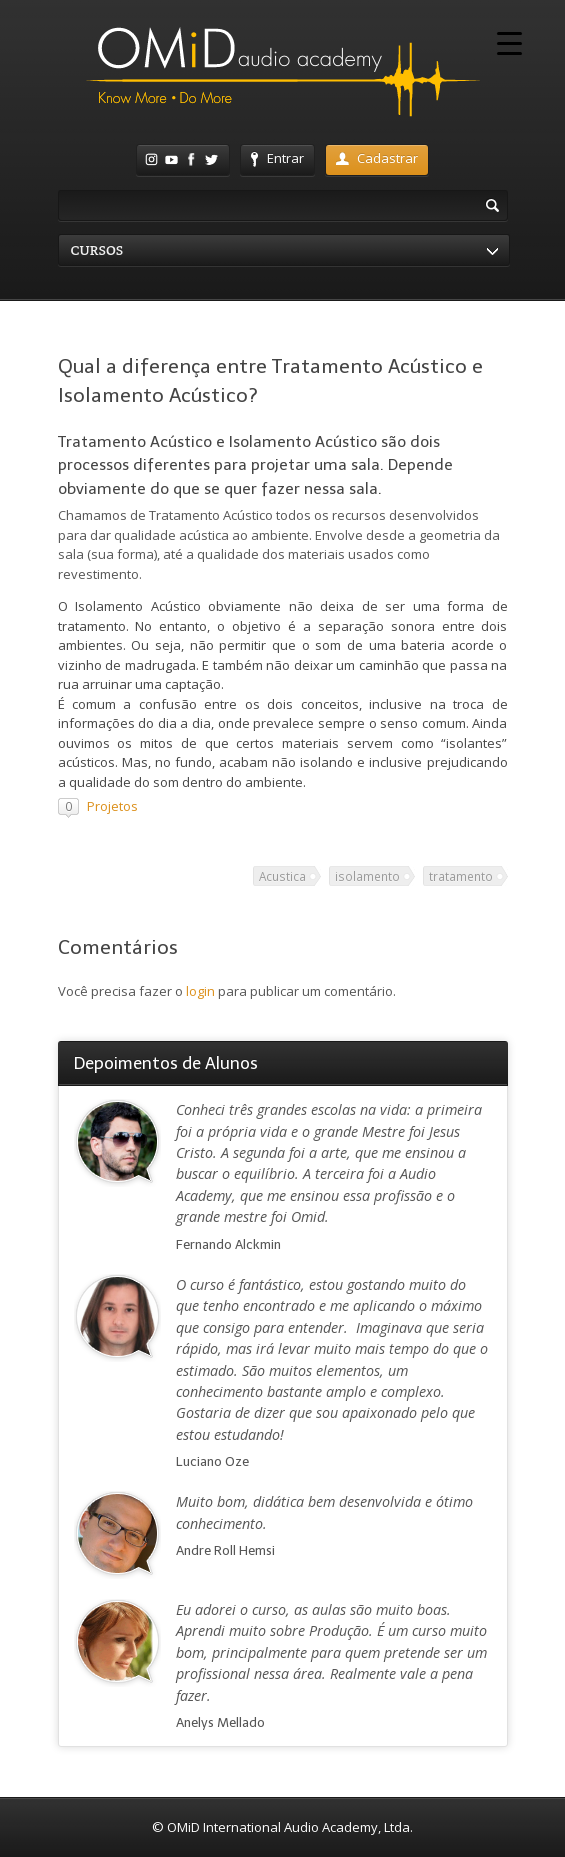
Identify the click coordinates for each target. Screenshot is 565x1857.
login (200, 991)
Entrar (277, 158)
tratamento (461, 876)
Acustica (282, 876)
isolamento (367, 876)
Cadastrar (377, 158)
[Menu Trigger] (509, 42)
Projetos (112, 806)
